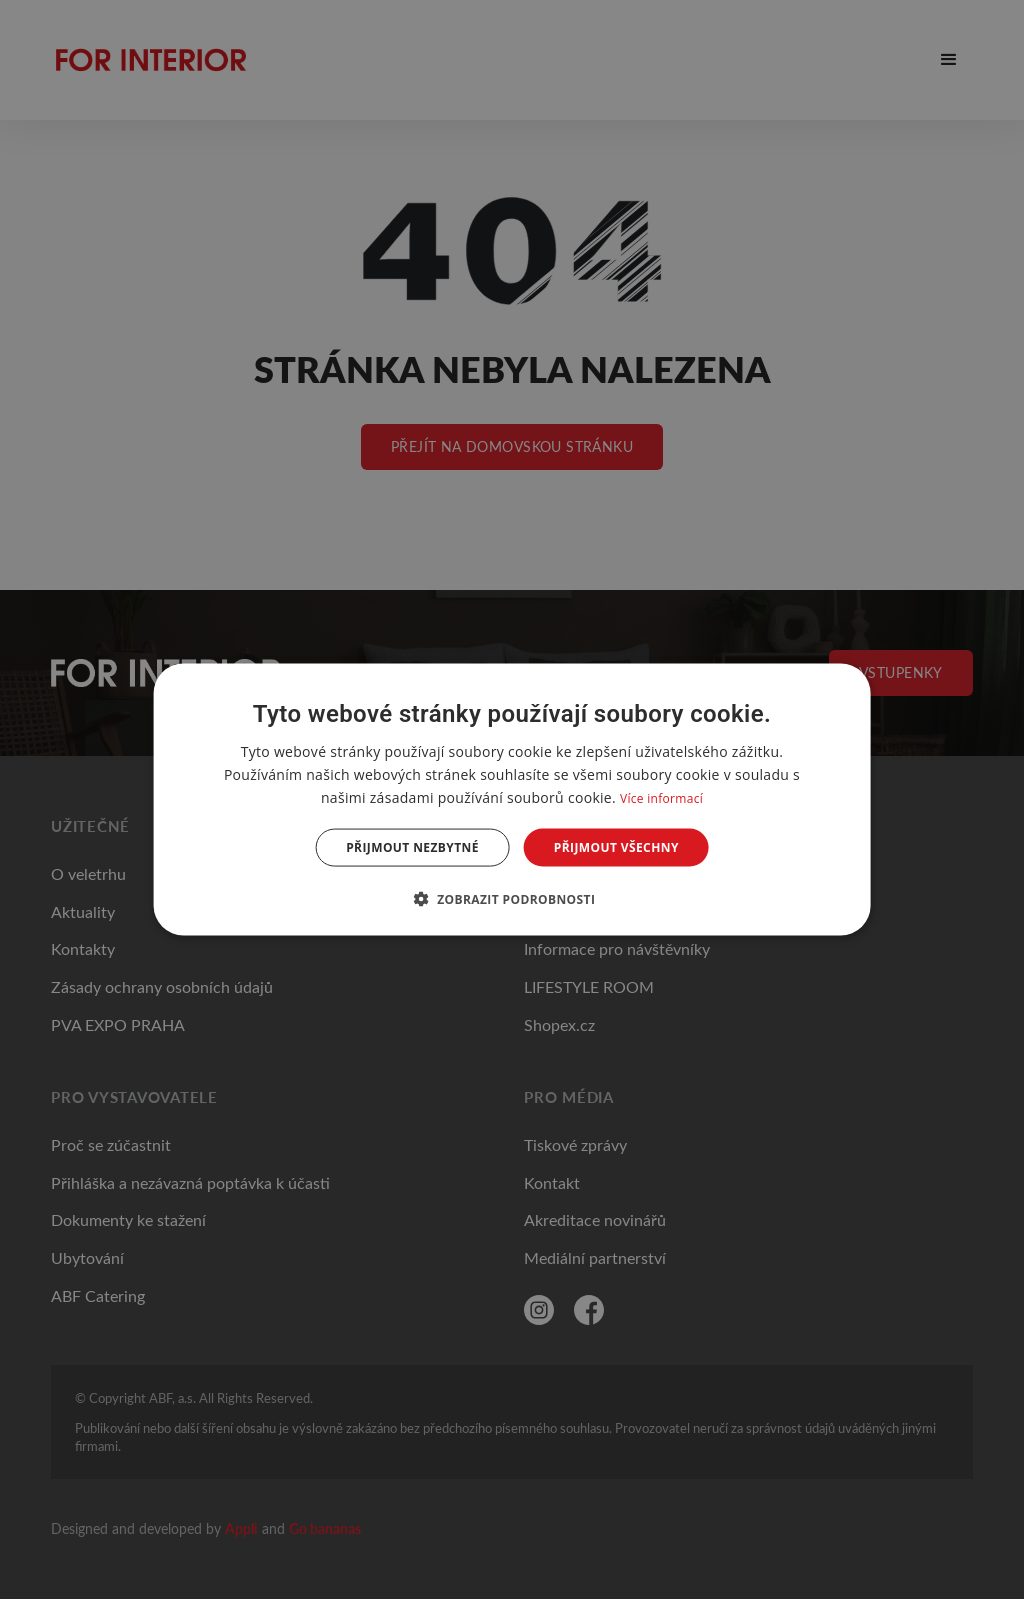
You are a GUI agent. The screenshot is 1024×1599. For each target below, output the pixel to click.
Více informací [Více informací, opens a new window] (661, 797)
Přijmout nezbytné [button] (412, 847)
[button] (512, 899)
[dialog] (512, 799)
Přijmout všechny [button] (616, 847)
